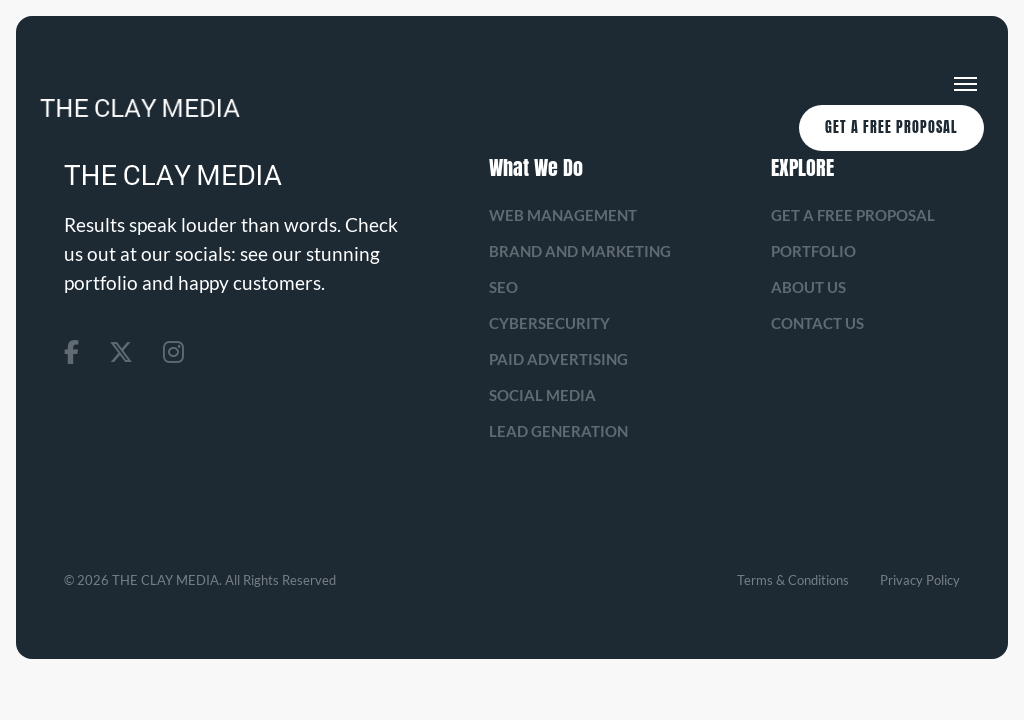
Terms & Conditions (793, 580)
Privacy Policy (920, 580)
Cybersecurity (549, 323)
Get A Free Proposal (891, 127)
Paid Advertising (558, 359)
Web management (563, 215)
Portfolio (813, 251)
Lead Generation (558, 431)
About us (808, 287)
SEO (503, 287)
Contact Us (817, 323)
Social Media (542, 395)
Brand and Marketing (580, 251)
